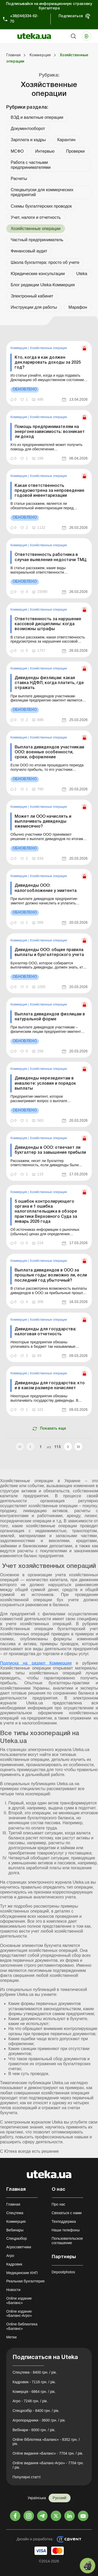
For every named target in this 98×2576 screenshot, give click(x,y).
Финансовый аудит (29, 251)
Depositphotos (63, 2272)
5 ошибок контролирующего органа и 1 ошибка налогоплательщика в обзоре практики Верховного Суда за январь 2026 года (46, 1212)
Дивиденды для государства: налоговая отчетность (45, 1331)
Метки (11, 2337)
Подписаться (71, 16)
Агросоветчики (18, 2247)
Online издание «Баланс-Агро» (19, 2313)
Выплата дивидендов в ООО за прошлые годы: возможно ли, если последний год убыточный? (51, 1275)
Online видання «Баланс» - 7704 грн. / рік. (48, 2453)
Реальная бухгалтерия (25, 2281)
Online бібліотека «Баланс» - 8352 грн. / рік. (46, 2441)
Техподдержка (64, 2221)
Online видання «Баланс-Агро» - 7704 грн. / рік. (48, 2465)
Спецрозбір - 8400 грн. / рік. (36, 2411)
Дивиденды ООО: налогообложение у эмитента (46, 888)
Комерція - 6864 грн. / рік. (34, 2391)
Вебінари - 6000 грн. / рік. (34, 2430)
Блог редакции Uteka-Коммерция (43, 285)
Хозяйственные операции (48, 348)
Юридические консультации (38, 273)
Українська (36, 2498)
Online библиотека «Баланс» (21, 2326)
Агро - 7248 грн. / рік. (30, 2401)
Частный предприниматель (37, 240)
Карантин (66, 140)
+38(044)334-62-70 (24, 19)
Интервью (45, 151)
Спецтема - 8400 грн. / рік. (35, 2372)
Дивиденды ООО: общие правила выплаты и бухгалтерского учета (49, 952)
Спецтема (14, 2213)
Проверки (75, 151)
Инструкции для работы (34, 307)
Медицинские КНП (22, 2273)
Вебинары (15, 2230)
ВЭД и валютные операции (37, 117)
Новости (13, 2290)
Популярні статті (27, 2477)
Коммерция (19, 348)
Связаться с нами (67, 2213)
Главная (13, 2204)
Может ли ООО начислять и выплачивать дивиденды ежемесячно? (43, 821)
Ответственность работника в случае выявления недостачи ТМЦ (51, 557)
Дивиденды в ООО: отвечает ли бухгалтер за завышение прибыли (50, 1150)
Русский (59, 2498)
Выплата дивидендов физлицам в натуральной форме (50, 1017)
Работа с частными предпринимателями (31, 165)
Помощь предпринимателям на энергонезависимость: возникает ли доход (50, 432)
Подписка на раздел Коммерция (36, 1663)
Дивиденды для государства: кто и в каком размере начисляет (50, 1385)
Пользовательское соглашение (67, 2240)
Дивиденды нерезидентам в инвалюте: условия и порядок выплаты (45, 1083)
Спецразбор (16, 2238)
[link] (49, 373)
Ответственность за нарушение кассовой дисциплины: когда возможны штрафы (48, 624)
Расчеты (19, 178)
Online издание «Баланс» (19, 2300)
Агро (10, 2256)
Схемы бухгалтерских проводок (41, 206)
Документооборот (28, 128)
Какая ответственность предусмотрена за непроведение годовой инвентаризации (49, 491)
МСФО (17, 151)
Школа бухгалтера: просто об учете (45, 262)
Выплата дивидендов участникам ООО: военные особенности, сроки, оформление (49, 752)
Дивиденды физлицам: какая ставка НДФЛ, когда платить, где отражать (49, 683)
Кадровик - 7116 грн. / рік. (34, 2382)
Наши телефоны (66, 2230)
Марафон (77, 307)
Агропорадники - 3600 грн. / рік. (39, 2420)
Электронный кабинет (32, 296)
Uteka (81, 273)
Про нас (58, 2204)
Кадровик (14, 2264)
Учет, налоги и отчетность (36, 217)
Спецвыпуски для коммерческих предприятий (42, 192)
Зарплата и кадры (28, 140)
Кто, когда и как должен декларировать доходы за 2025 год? (48, 362)
